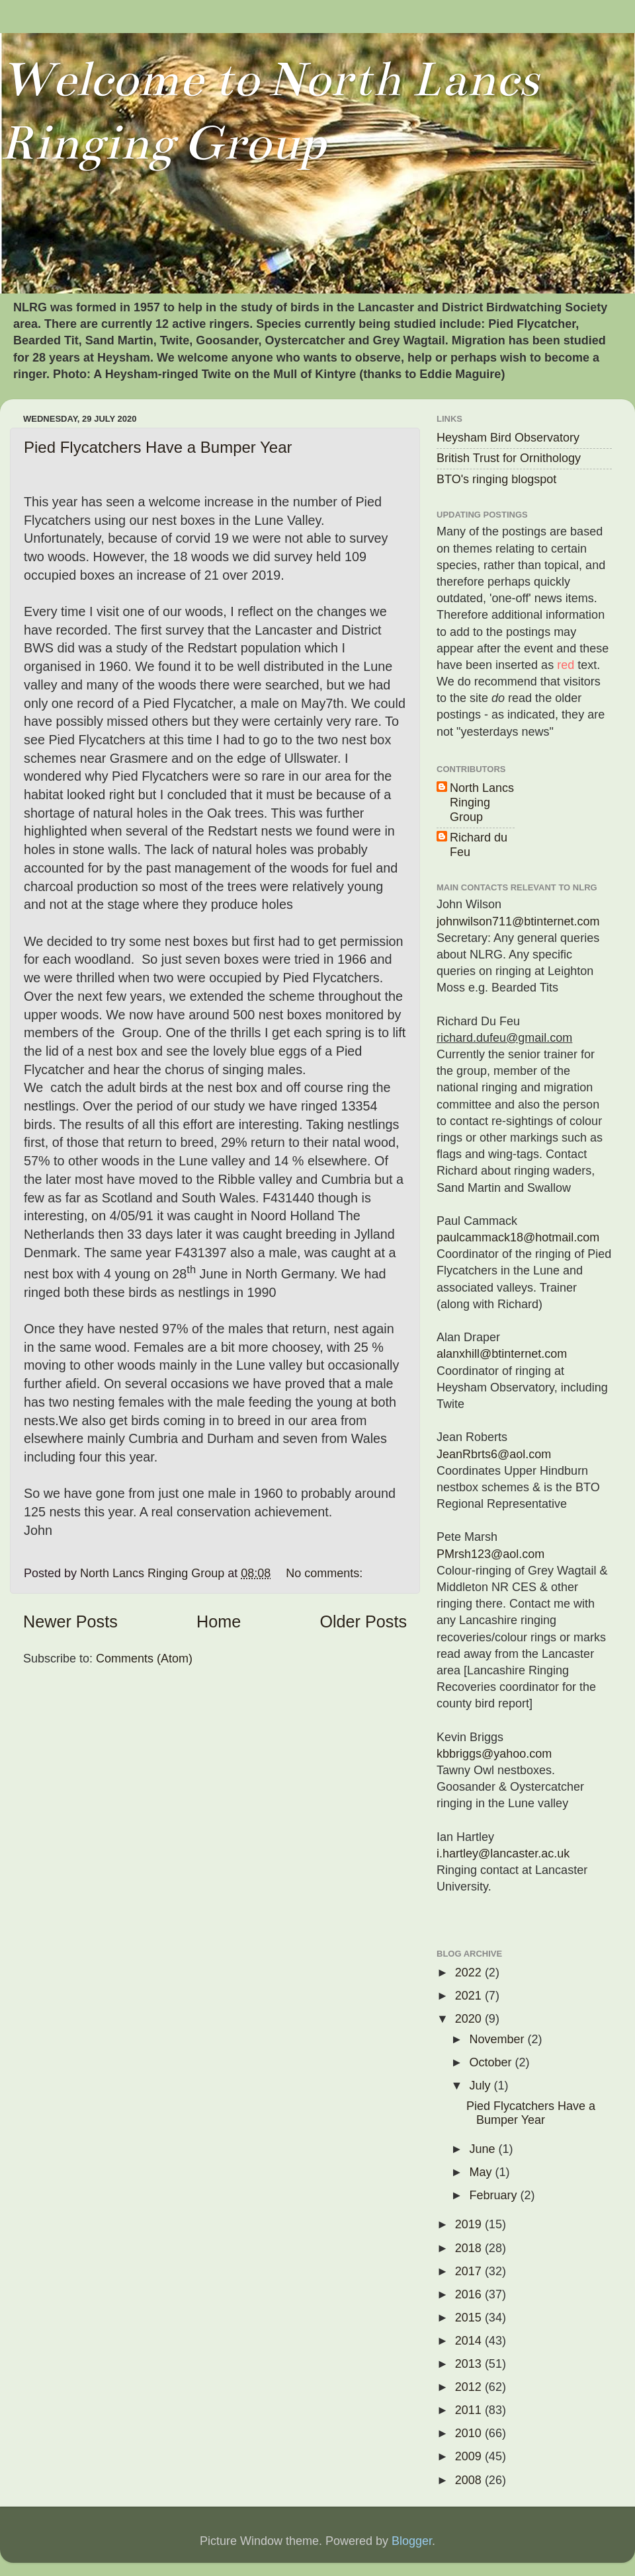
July (481, 2085)
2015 (470, 2317)
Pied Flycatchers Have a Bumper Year (158, 447)
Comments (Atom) (144, 1658)
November (498, 2039)
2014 (470, 2340)
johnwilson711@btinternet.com (518, 921)
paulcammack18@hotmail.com (518, 1237)
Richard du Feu (478, 845)
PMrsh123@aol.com (490, 1554)
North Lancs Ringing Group (482, 802)
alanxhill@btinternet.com (502, 1353)
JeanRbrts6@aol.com (494, 1454)
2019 (470, 2224)
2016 (470, 2294)
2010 (470, 2433)
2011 (470, 2410)
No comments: (326, 1573)
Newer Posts (70, 1621)
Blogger (412, 2541)
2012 (470, 2387)
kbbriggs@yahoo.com (494, 1753)
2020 (470, 2018)
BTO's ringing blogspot (496, 479)
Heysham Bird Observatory (508, 437)
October (492, 2062)
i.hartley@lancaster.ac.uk (503, 1853)
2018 (470, 2248)
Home (218, 1621)
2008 (470, 2480)
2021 (470, 1995)
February (494, 2195)
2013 (470, 2363)
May (482, 2172)
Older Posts (363, 1621)
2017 (470, 2271)
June (483, 2149)
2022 (470, 1972)
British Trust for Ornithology (509, 458)
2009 (470, 2456)
